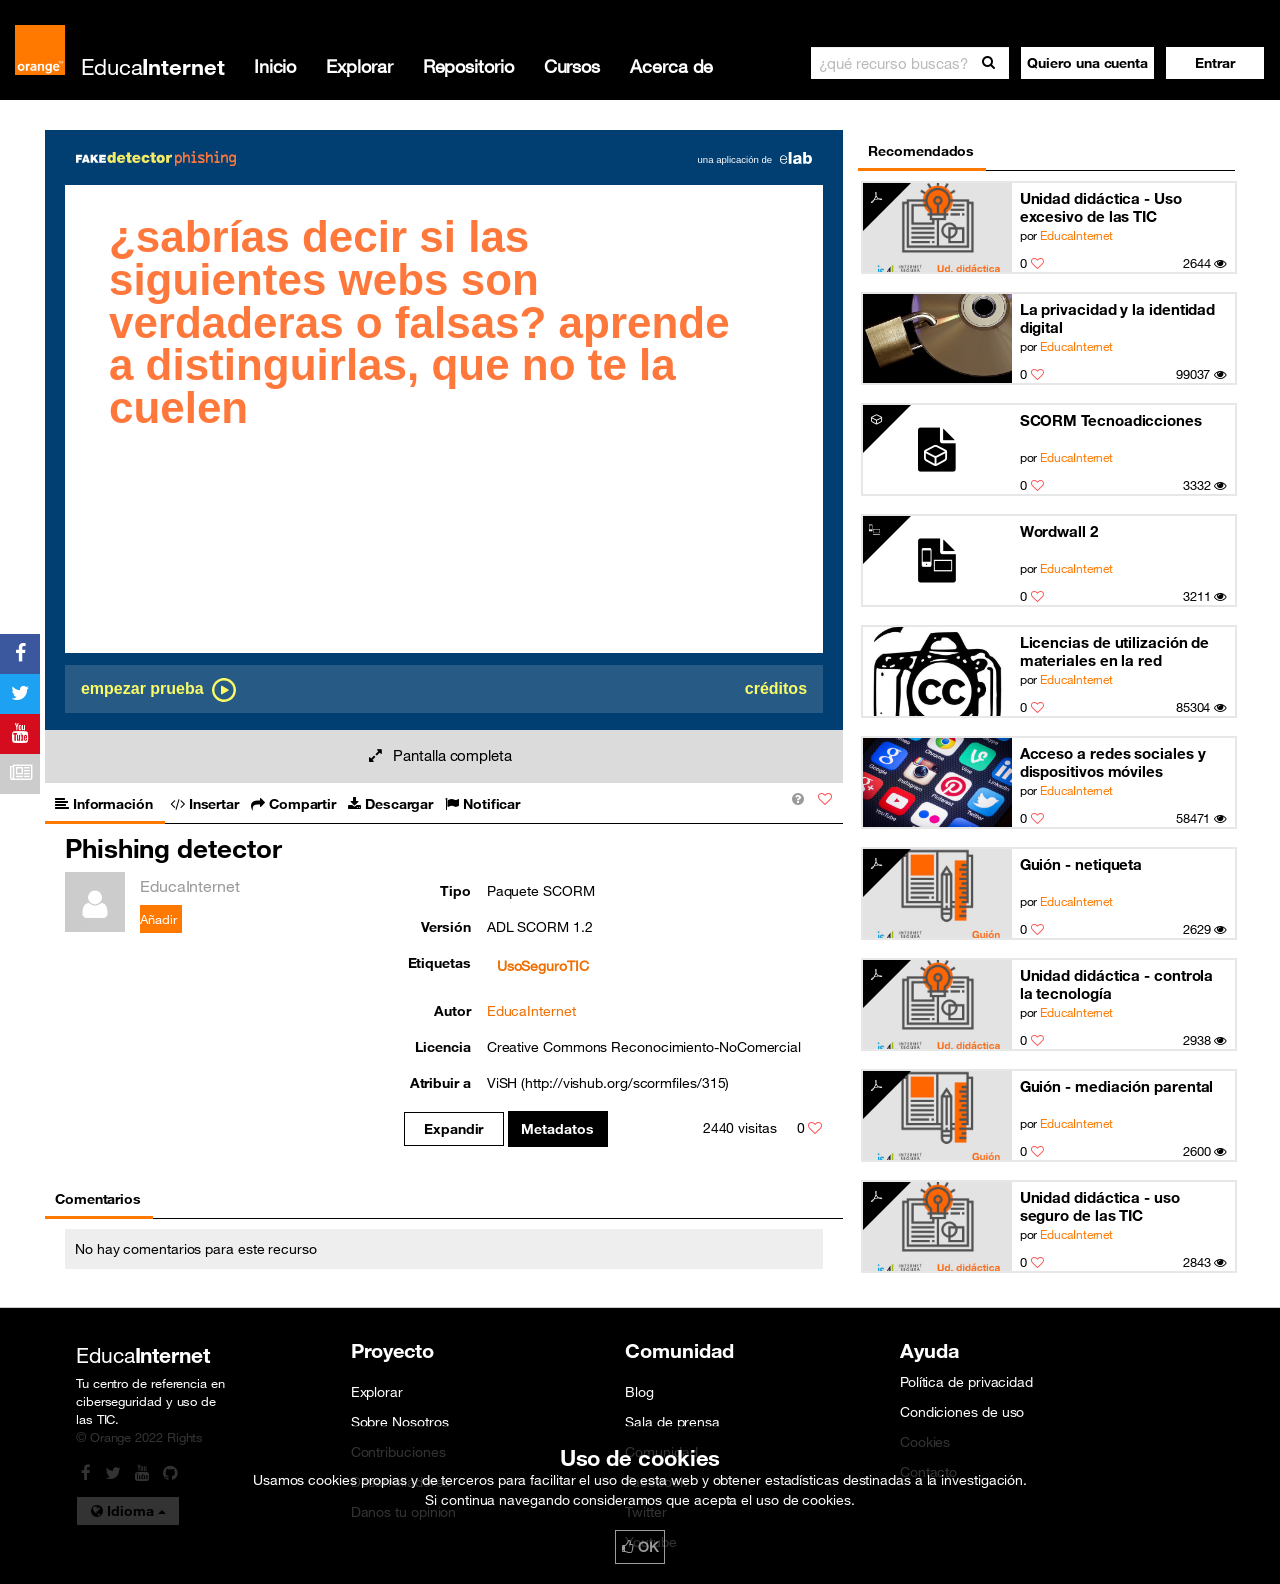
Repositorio (468, 66)
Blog (639, 1392)
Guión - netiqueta (1081, 864)
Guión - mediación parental (1117, 1086)
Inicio (275, 66)
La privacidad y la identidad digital (1118, 318)
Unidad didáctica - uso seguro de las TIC (1100, 1206)
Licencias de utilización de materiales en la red (1115, 651)
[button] (1215, 63)
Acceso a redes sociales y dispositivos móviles (1113, 762)
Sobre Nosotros (400, 1422)
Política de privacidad (966, 1382)
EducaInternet (1076, 235)
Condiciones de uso (962, 1412)
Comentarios (98, 1199)
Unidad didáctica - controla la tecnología (1117, 984)
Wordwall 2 (1059, 531)
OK (640, 1547)
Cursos (572, 66)
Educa (153, 66)
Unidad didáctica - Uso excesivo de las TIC (1101, 207)
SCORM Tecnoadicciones (1111, 420)
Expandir (453, 1129)
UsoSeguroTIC (543, 966)
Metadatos (557, 1129)
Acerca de (671, 66)
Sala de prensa (672, 1422)
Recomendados (921, 151)
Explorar (359, 66)
